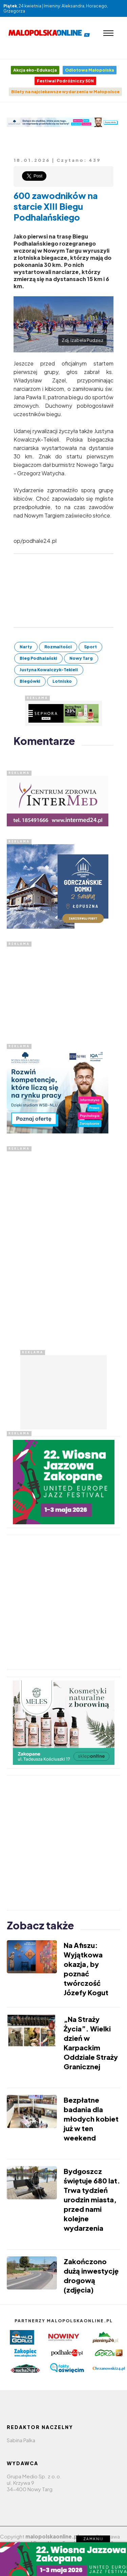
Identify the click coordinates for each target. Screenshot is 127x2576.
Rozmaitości (58, 646)
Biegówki (30, 681)
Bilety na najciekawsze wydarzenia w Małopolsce (65, 91)
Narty (26, 646)
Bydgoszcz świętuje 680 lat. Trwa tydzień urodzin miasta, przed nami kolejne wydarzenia (92, 2199)
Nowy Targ (81, 658)
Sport (90, 646)
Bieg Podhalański (38, 658)
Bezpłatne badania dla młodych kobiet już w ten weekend (91, 2119)
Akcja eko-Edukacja (35, 70)
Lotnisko (62, 681)
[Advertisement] (57, 989)
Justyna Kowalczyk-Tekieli (49, 669)
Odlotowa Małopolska (89, 70)
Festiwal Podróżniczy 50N (65, 80)
